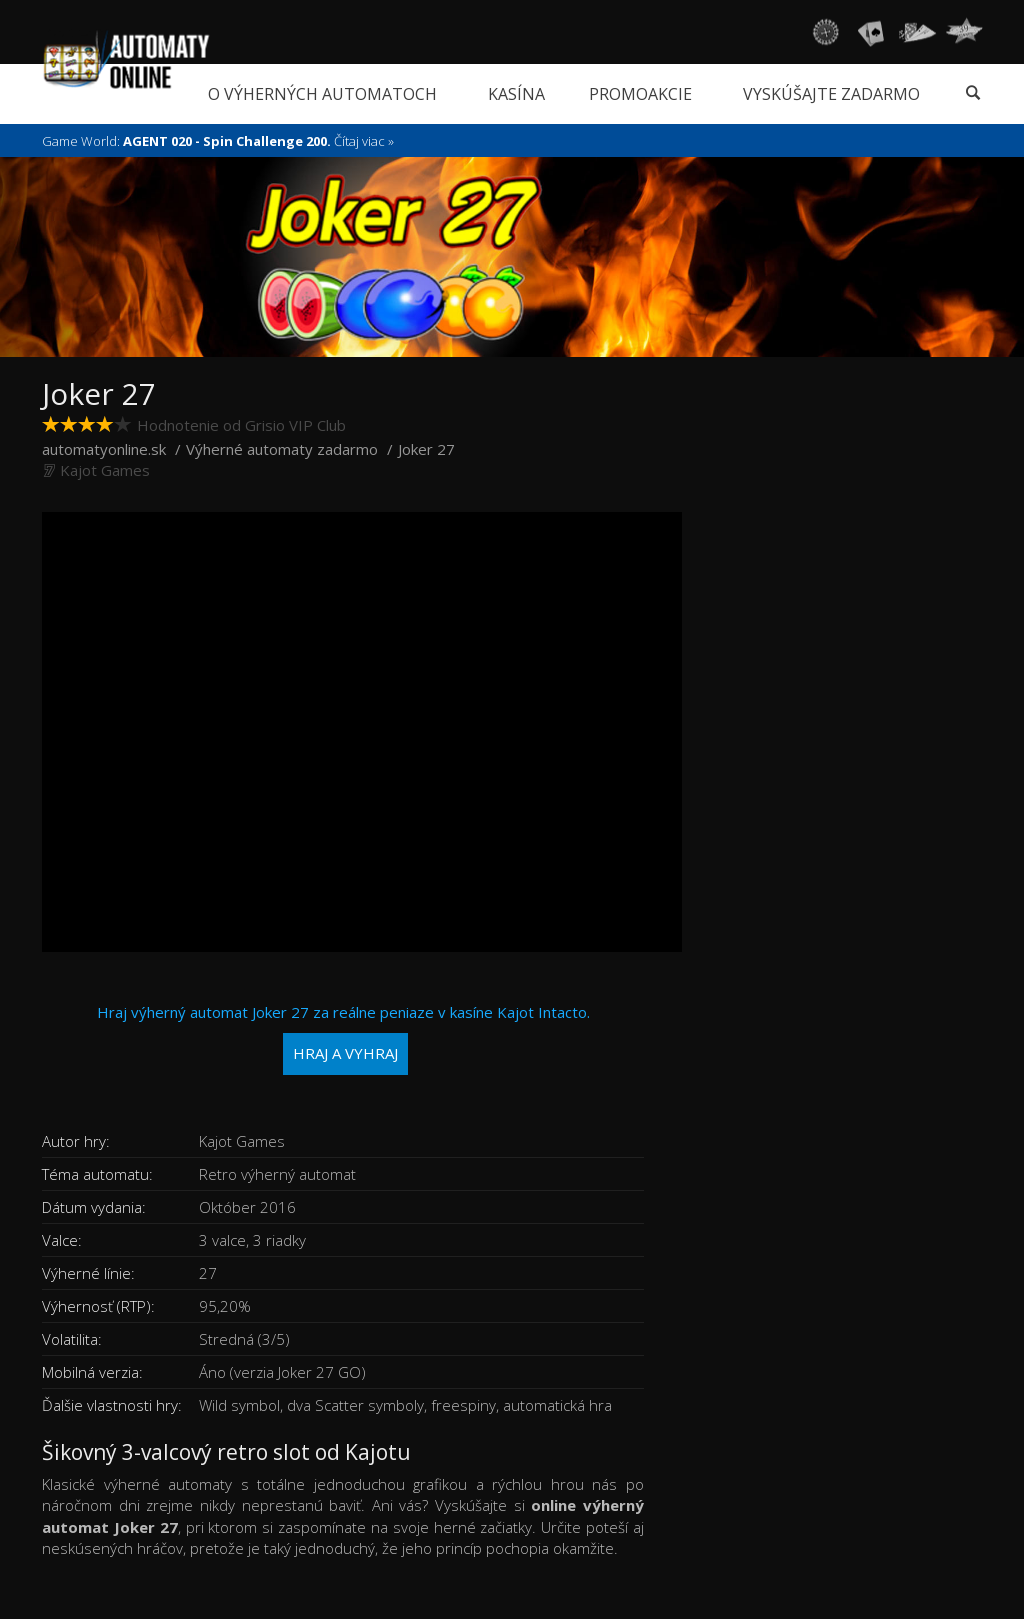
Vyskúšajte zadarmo (831, 94)
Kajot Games (105, 470)
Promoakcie (640, 94)
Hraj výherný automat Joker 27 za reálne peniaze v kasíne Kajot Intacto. (343, 1038)
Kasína (516, 94)
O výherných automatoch (322, 94)
